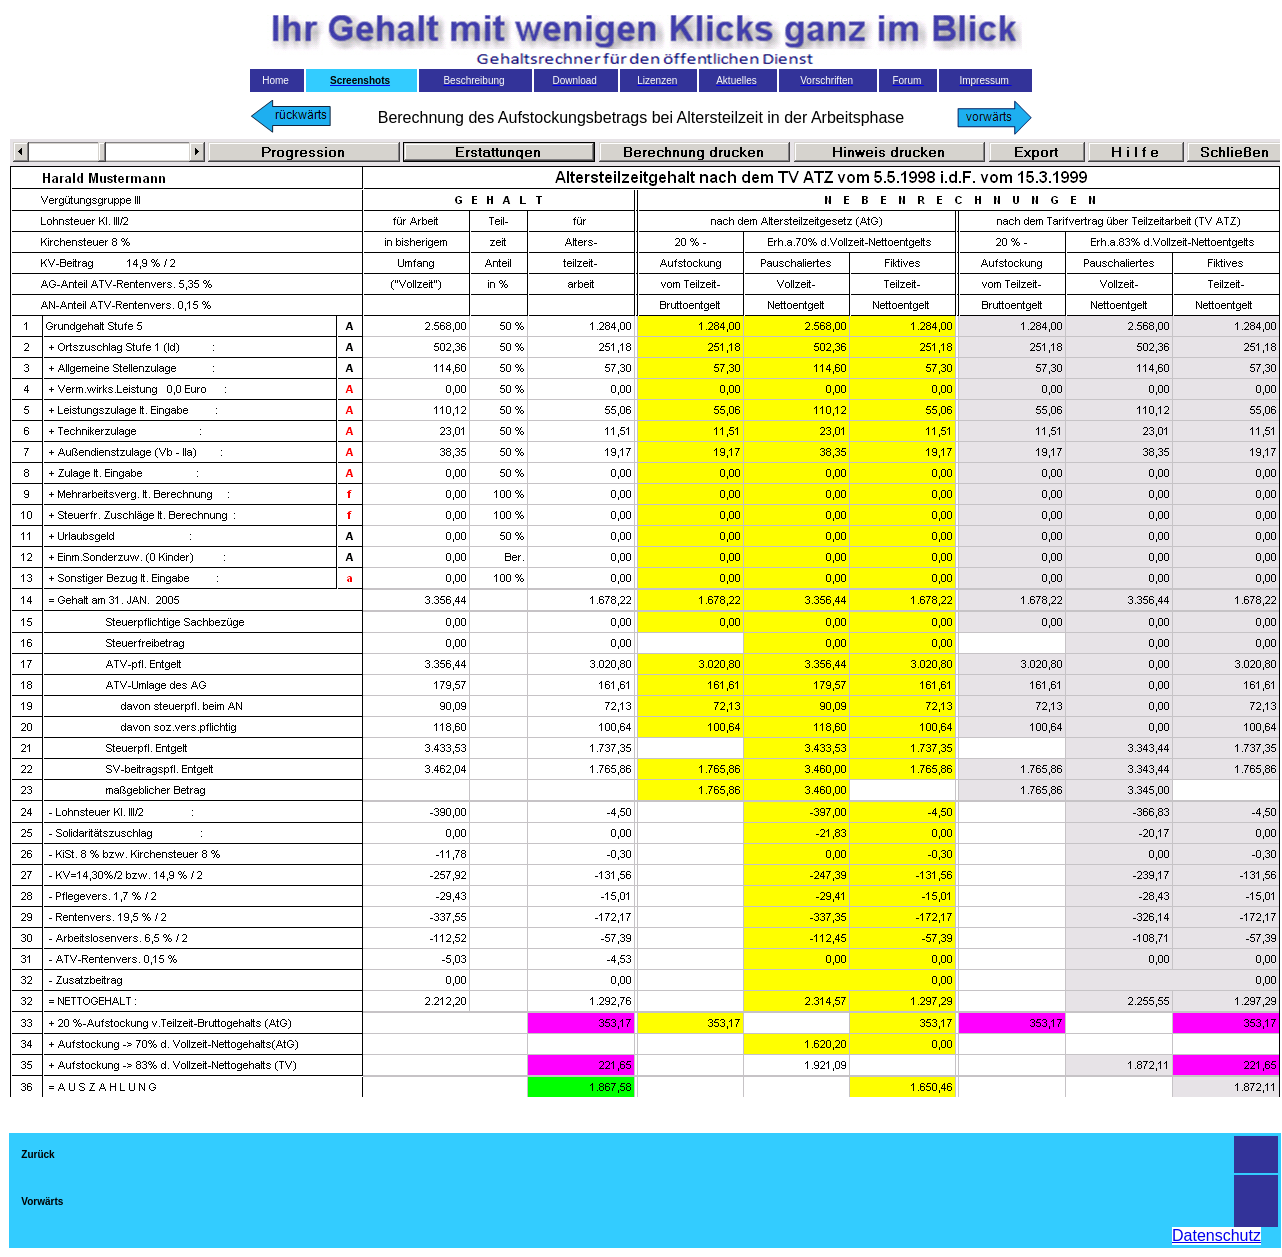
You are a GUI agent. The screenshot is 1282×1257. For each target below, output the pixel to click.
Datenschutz (1216, 1235)
